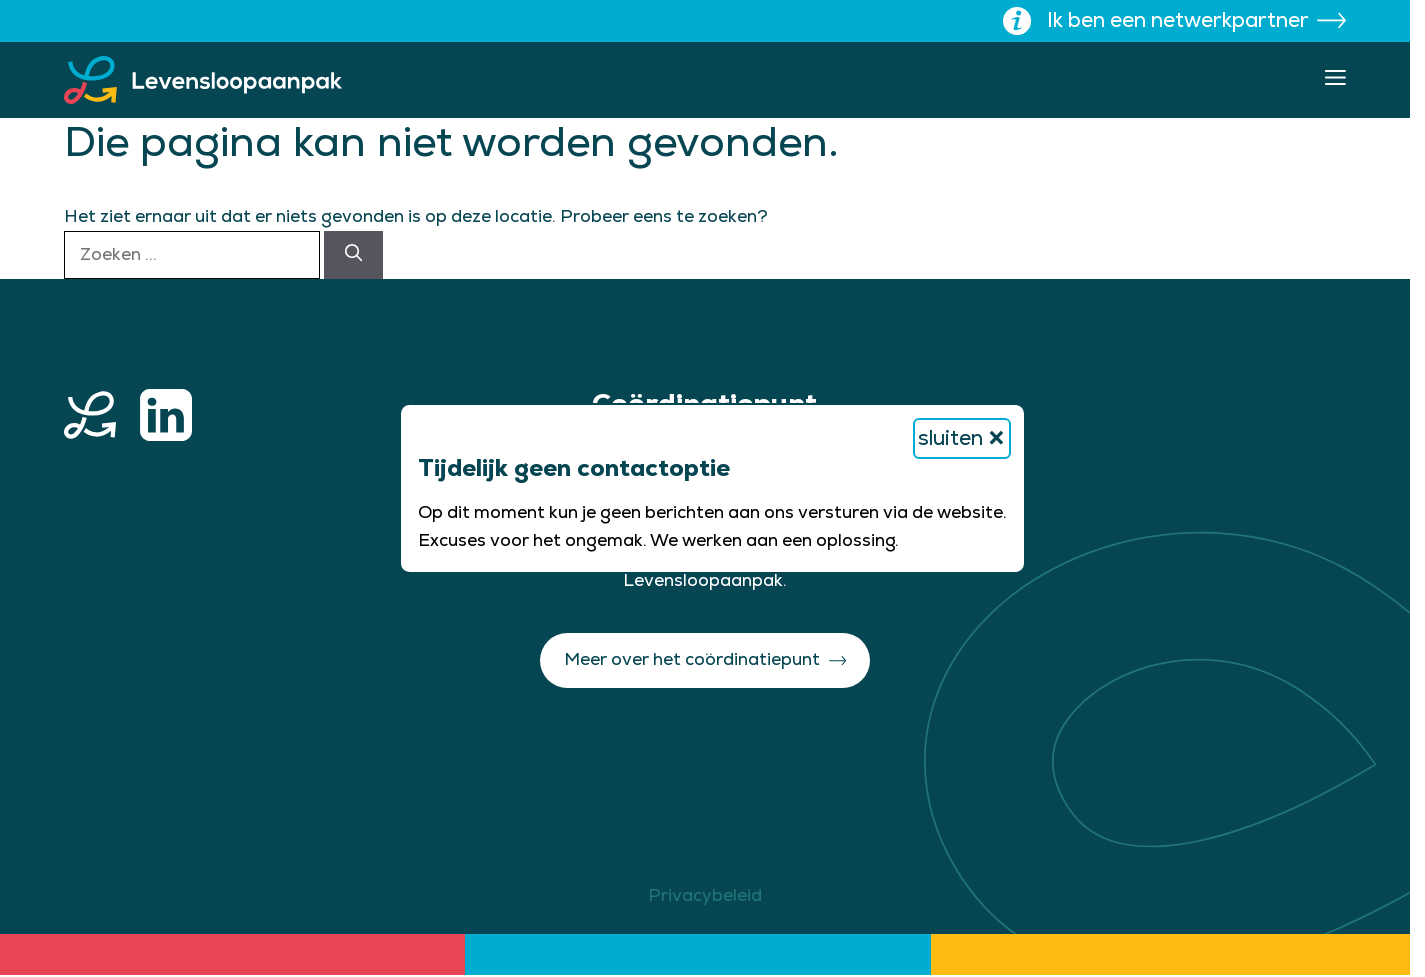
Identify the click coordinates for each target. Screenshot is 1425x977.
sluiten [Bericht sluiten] (962, 438)
